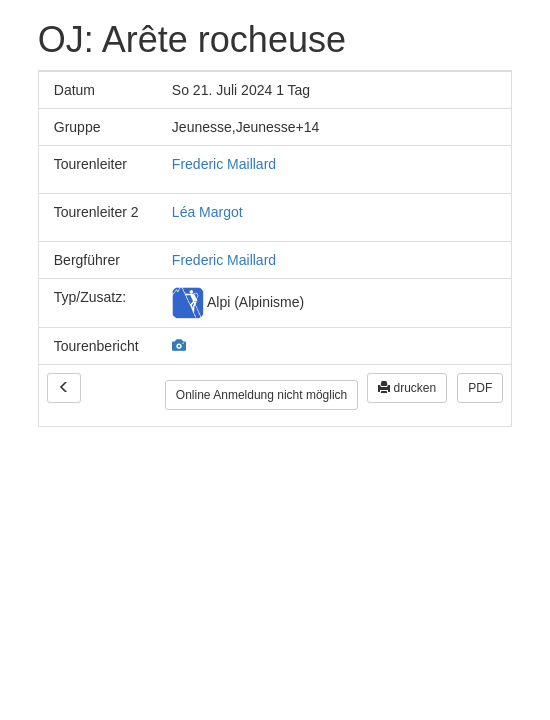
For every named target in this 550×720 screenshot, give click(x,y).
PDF (480, 388)
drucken (407, 388)
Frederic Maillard (224, 164)
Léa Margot (207, 212)
